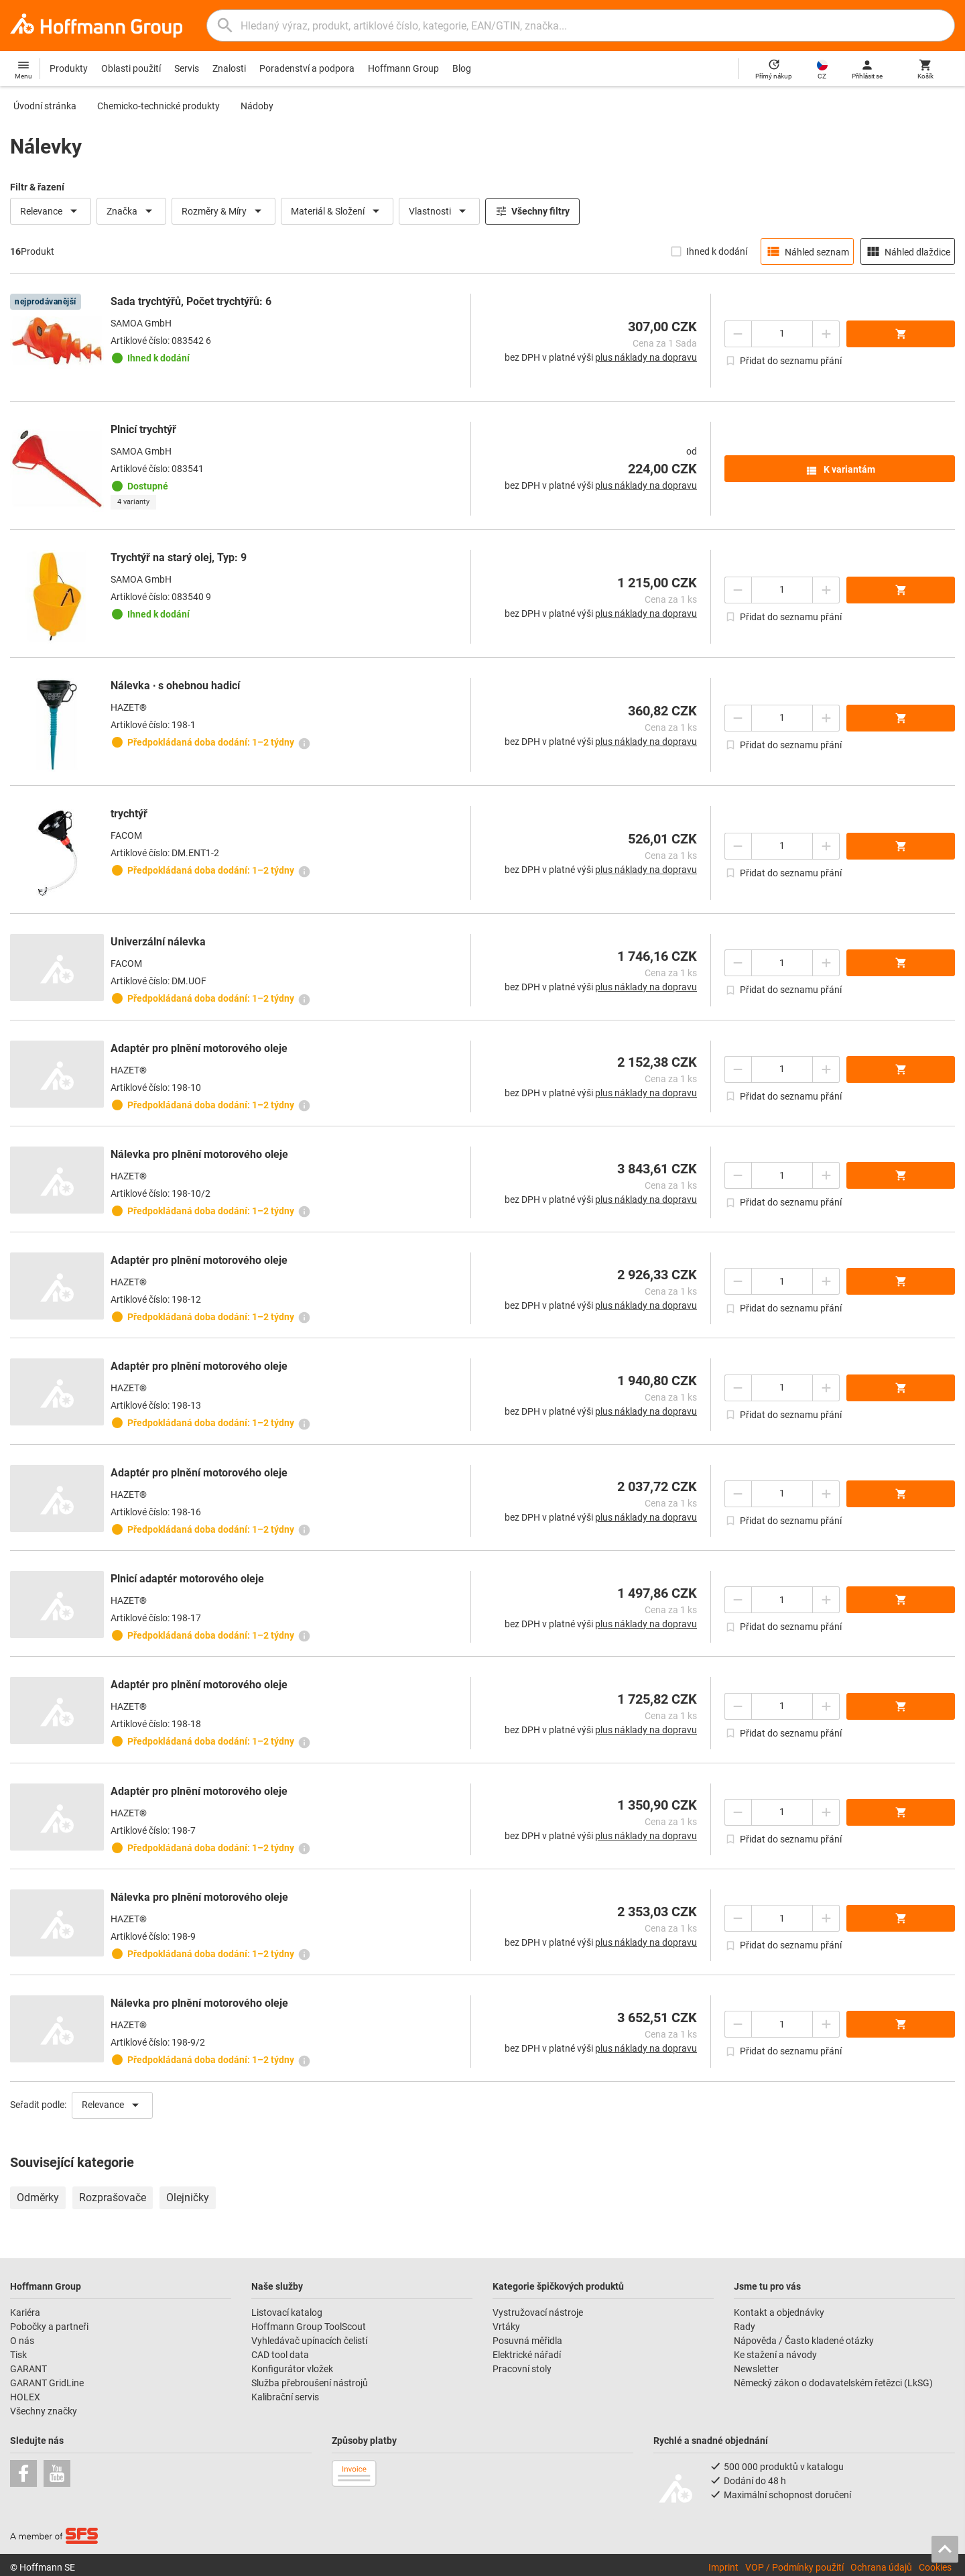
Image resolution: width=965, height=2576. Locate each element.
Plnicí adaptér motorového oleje (187, 1578)
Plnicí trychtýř (143, 429)
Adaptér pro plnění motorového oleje (199, 1048)
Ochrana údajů (881, 2566)
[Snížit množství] (737, 333)
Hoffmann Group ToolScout (308, 2326)
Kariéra (25, 2312)
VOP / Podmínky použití (794, 2566)
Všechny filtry (532, 211)
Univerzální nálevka (158, 941)
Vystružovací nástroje (538, 2312)
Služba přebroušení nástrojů (309, 2383)
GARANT (28, 2368)
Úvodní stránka (44, 106)
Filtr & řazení (37, 187)
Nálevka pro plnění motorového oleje (199, 1154)
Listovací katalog (286, 2312)
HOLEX (25, 2397)
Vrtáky (506, 2326)
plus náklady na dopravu (646, 357)
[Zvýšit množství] (826, 333)
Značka (131, 211)
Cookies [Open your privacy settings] (935, 2566)
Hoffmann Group (403, 68)
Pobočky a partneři (49, 2326)
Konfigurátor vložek (292, 2368)
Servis (186, 68)
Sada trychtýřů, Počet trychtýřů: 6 (191, 301)
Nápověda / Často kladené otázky (804, 2340)
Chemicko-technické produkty (158, 106)
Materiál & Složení (337, 211)
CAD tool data (280, 2354)
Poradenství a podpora (307, 68)
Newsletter (756, 2368)
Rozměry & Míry (223, 211)
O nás (22, 2340)
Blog (461, 68)
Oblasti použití (131, 68)
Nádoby (257, 106)
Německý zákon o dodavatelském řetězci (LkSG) (833, 2383)
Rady (744, 2326)
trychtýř (129, 813)
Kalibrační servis (285, 2397)
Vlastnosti (439, 211)
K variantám (840, 470)
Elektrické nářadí (527, 2354)
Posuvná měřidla (527, 2340)
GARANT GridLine (47, 2383)
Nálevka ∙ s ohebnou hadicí (175, 685)
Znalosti (229, 68)
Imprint (723, 2566)
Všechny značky (43, 2411)
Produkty (69, 68)
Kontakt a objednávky (779, 2312)
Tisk (18, 2354)
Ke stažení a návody (775, 2354)
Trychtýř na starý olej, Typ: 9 (179, 557)
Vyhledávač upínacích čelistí (309, 2340)
